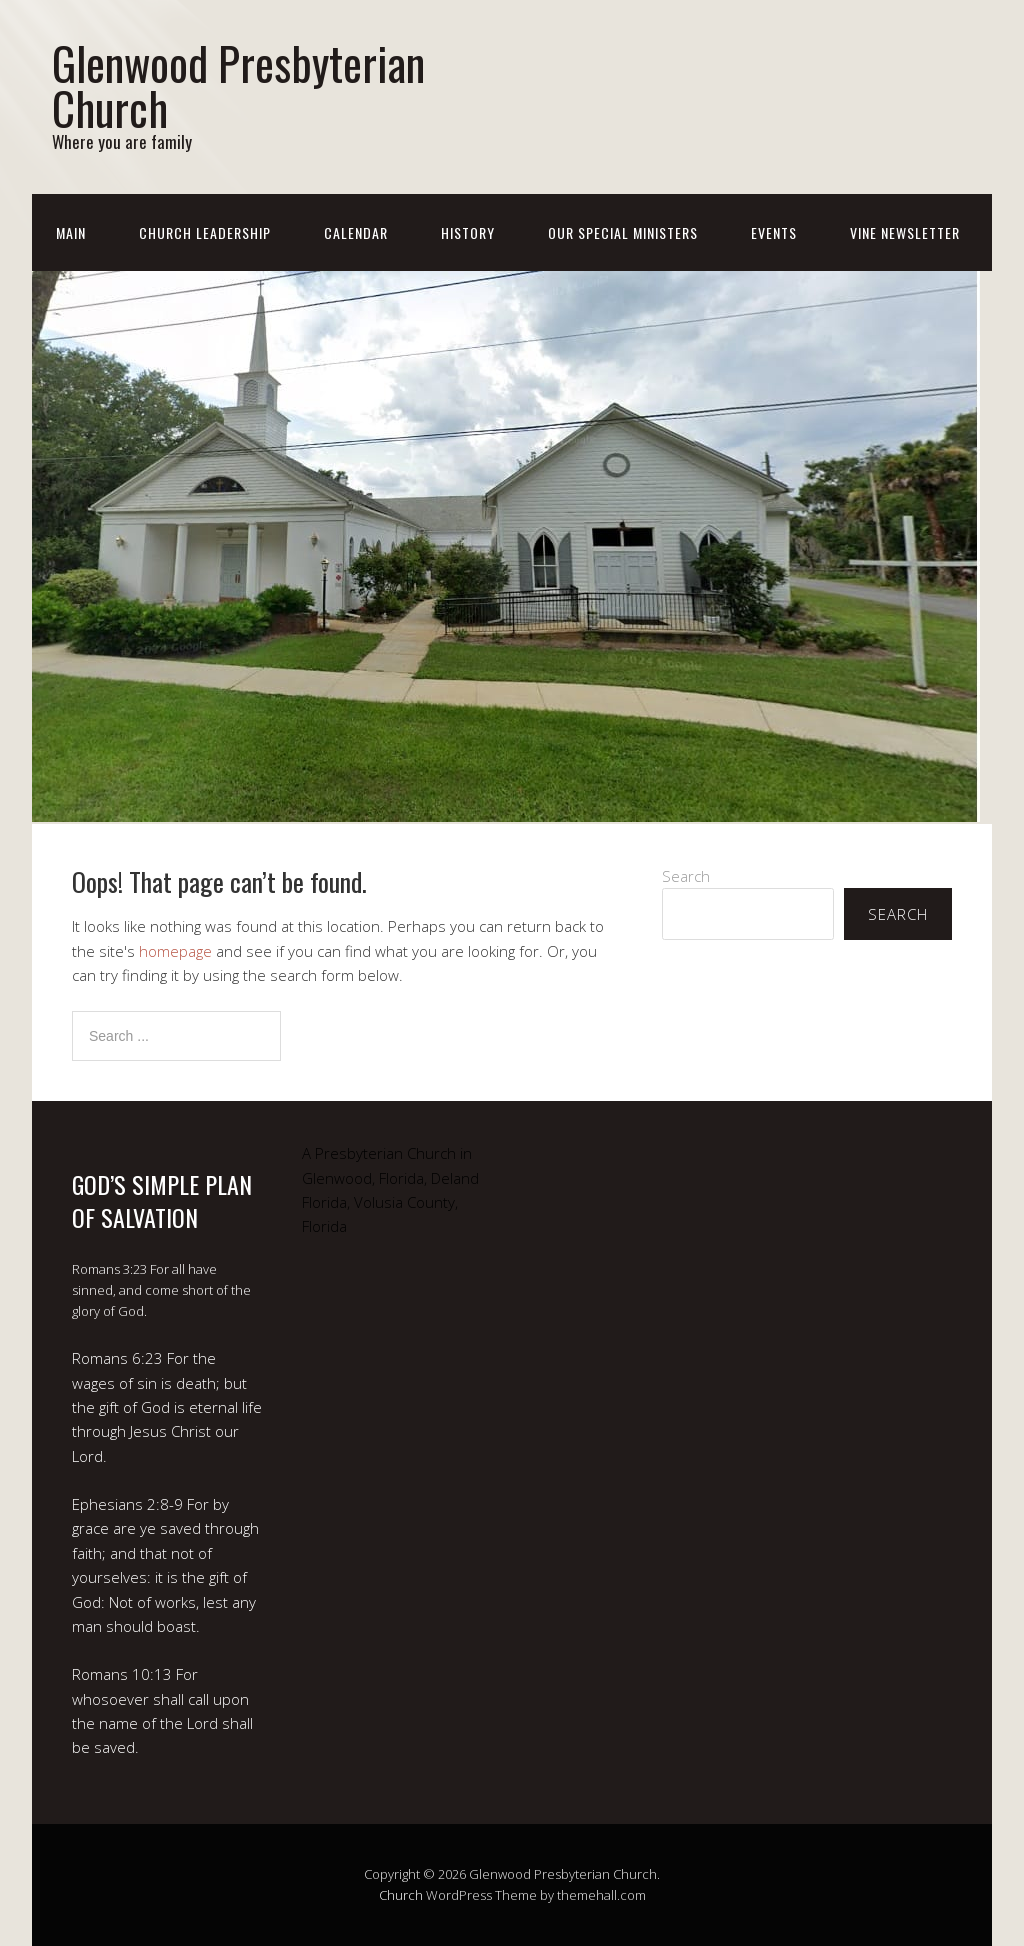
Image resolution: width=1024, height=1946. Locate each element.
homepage (175, 951)
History (468, 232)
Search (686, 876)
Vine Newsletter (905, 232)
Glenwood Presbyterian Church (238, 85)
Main (71, 232)
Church (401, 1895)
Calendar (356, 232)
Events (774, 232)
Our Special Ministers (623, 232)
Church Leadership (205, 232)
